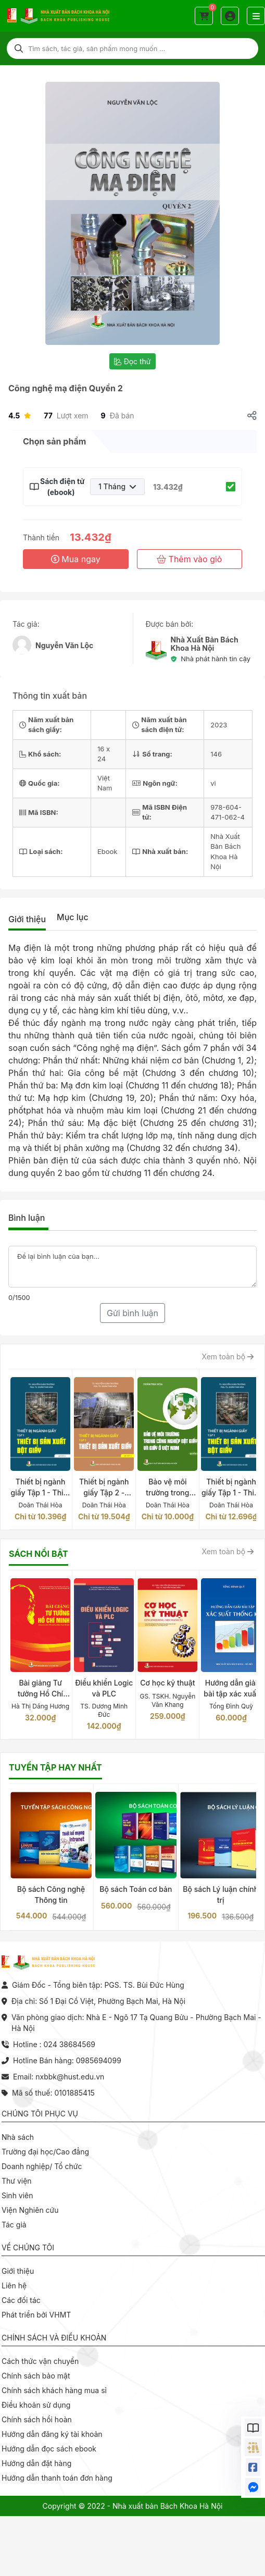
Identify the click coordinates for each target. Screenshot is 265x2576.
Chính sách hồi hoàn (37, 2419)
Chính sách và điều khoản (54, 2337)
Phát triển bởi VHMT (36, 2314)
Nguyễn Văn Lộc (64, 645)
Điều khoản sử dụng (36, 2404)
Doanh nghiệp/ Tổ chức (42, 2166)
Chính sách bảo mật (36, 2375)
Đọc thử (132, 361)
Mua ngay (75, 559)
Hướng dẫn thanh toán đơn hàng (57, 2477)
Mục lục (73, 917)
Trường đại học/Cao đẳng (45, 2151)
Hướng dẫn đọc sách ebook (49, 2448)
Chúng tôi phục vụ (40, 2113)
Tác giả (14, 2224)
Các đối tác (21, 2300)
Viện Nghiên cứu (30, 2210)
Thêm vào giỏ (189, 559)
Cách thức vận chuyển (40, 2361)
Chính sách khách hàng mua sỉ (54, 2390)
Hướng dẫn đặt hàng (36, 2463)
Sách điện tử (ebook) (61, 487)
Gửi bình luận (132, 1313)
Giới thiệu (27, 919)
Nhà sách (18, 2137)
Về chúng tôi (28, 2247)
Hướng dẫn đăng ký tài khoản (52, 2434)
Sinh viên (17, 2195)
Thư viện (17, 2180)
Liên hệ (14, 2285)
